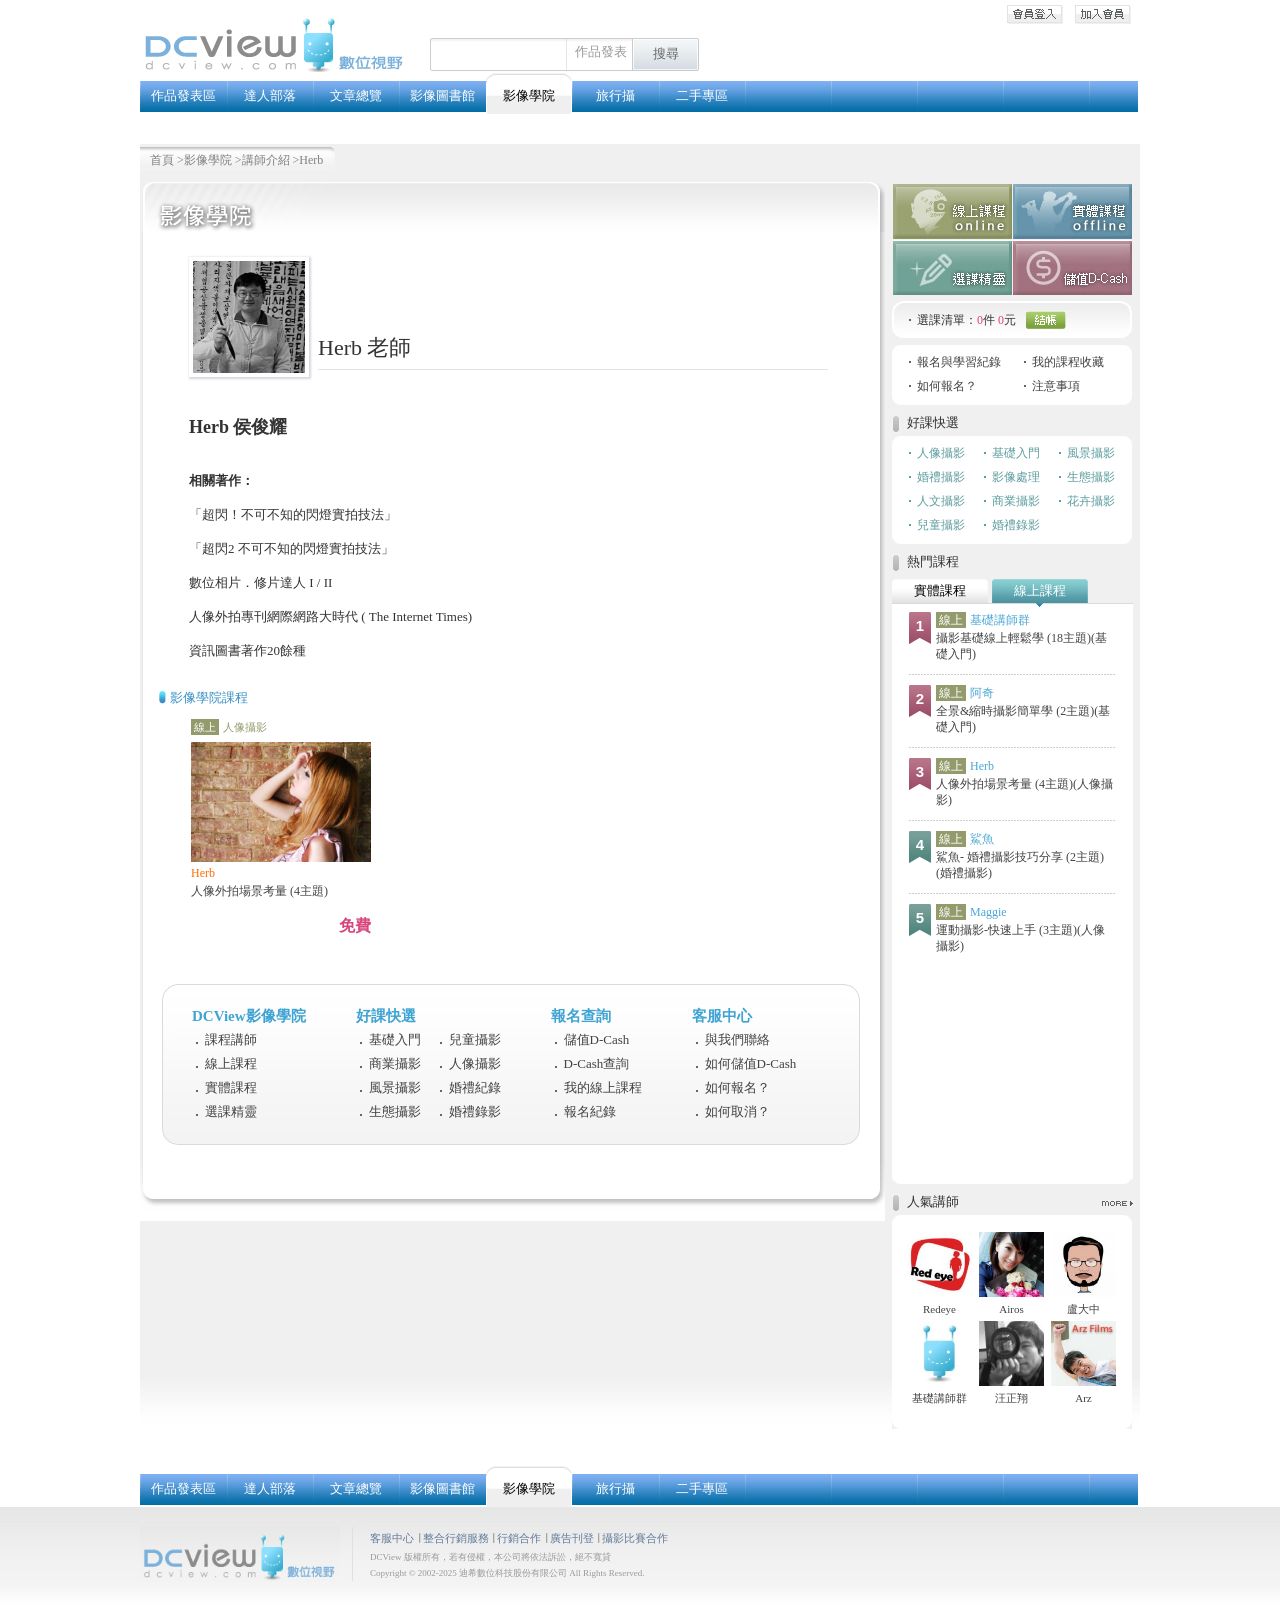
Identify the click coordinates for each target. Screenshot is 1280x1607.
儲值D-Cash (597, 1039)
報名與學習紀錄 (959, 362)
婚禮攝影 (941, 477)
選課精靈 (231, 1111)
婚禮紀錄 (475, 1087)
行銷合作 (519, 1538)
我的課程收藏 (1068, 362)
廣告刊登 (572, 1538)
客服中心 (392, 1538)
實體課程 (231, 1087)
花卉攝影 (1091, 501)
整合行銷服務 (456, 1538)
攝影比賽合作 (635, 1538)
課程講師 (231, 1039)
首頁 (162, 160)
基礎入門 (395, 1039)
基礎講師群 (939, 1398)
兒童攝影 (475, 1039)
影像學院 (208, 160)
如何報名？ (737, 1087)
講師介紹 (266, 160)
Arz (1083, 1398)
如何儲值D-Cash (751, 1063)
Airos (1011, 1309)
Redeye (939, 1309)
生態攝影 (395, 1111)
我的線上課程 (603, 1087)
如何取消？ (737, 1111)
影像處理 (1016, 477)
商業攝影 (395, 1063)
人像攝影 (475, 1063)
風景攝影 (395, 1087)
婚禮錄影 (475, 1111)
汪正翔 (1011, 1398)
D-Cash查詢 (597, 1063)
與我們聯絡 (737, 1039)
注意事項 (1056, 386)
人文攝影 (941, 501)
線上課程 (231, 1063)
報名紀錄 (590, 1111)
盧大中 (1083, 1309)
